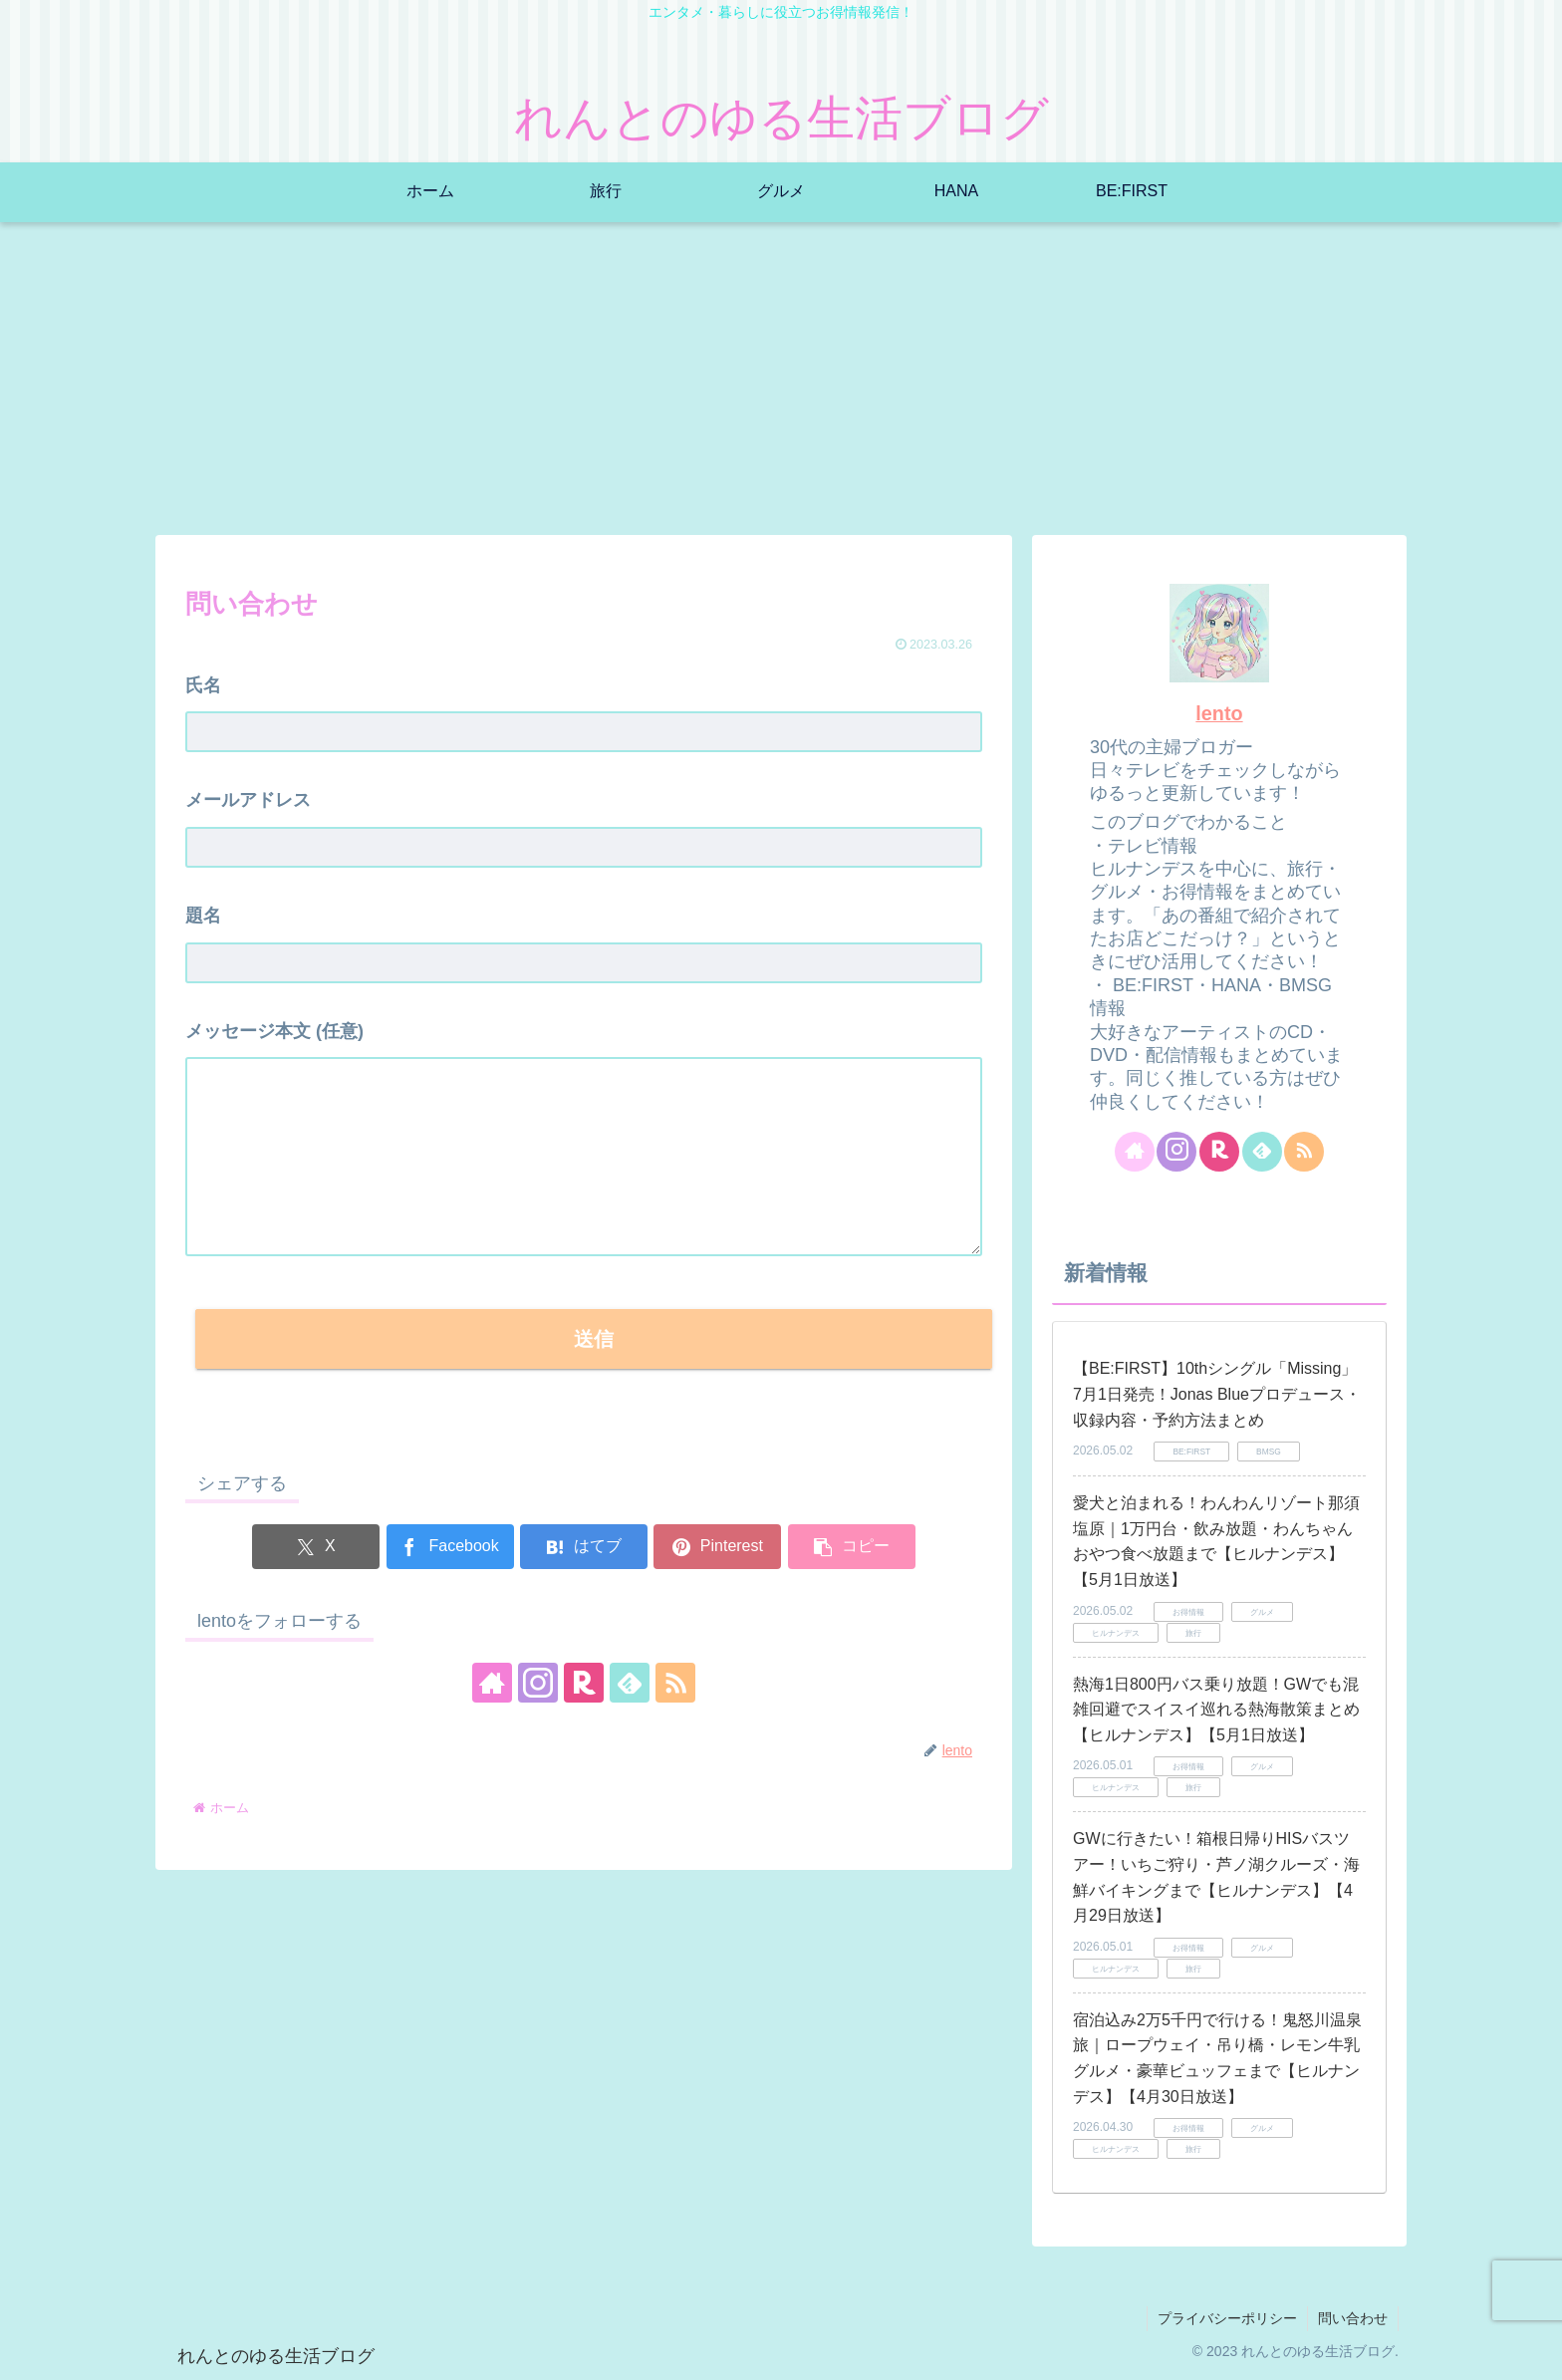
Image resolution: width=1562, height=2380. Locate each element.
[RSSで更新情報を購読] (675, 1683)
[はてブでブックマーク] (584, 1546)
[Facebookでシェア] (450, 1546)
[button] (851, 1546)
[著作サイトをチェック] (492, 1683)
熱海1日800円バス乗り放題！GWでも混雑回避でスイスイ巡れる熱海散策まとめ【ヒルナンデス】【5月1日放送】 (1216, 1709)
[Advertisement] (781, 385)
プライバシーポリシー (1227, 2318)
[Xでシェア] (316, 1546)
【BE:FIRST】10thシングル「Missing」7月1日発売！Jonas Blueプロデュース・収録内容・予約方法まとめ (1217, 1394)
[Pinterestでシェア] (717, 1546)
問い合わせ (1353, 2318)
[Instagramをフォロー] (538, 1683)
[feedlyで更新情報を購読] (630, 1683)
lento (1218, 713)
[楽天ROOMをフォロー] (584, 1683)
